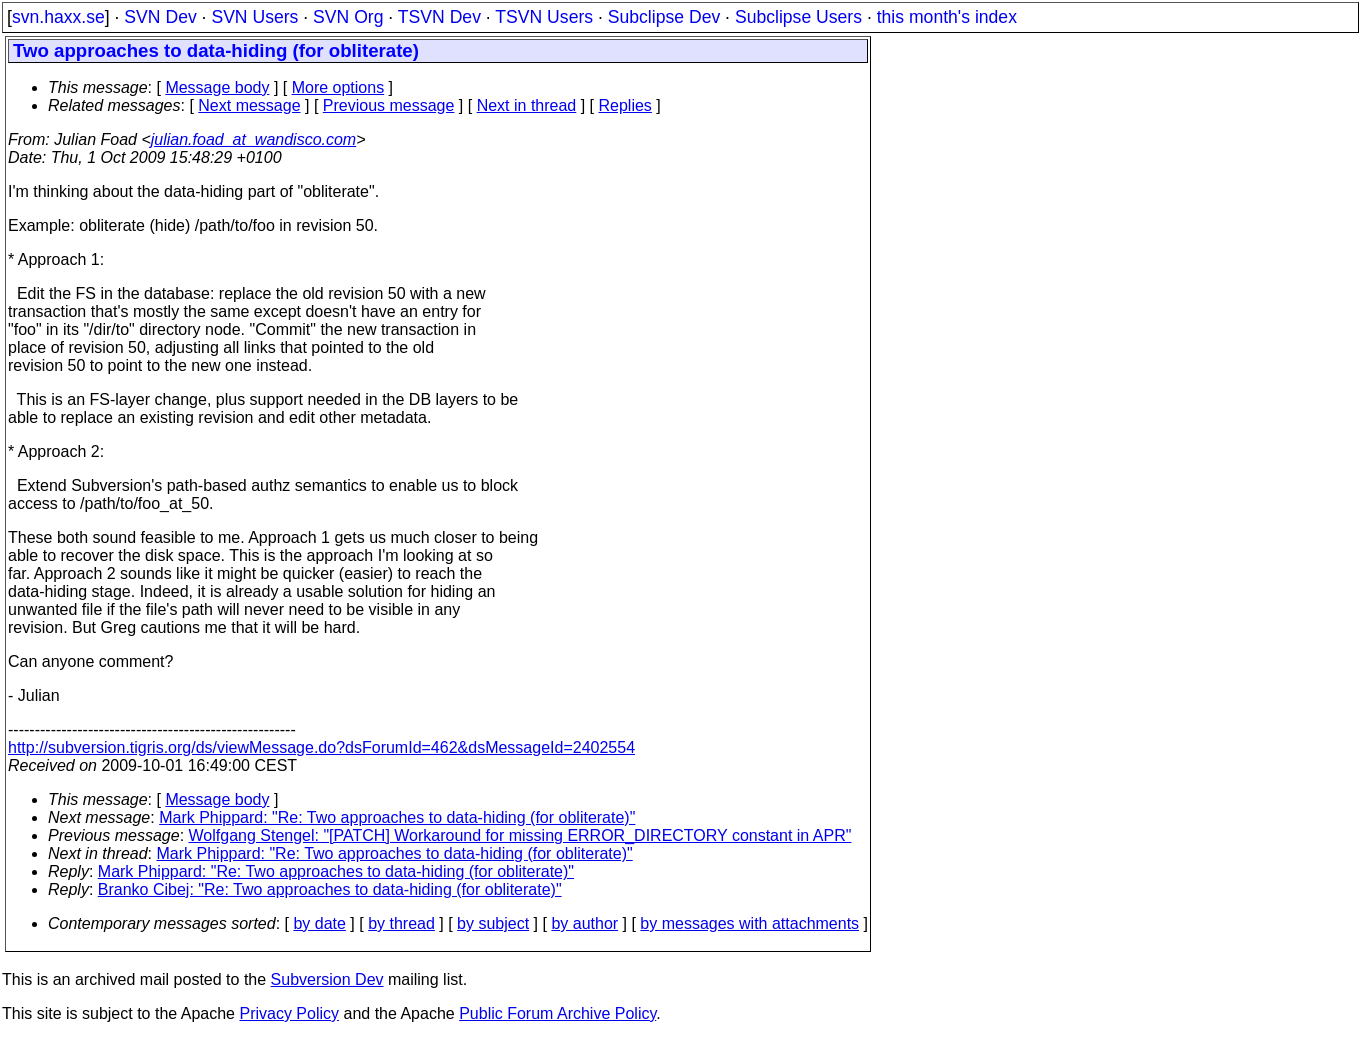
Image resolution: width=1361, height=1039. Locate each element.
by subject (493, 923)
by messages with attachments (749, 923)
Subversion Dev (327, 979)
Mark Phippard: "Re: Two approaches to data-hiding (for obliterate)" (397, 817)
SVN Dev (160, 17)
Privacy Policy (289, 1013)
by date (319, 923)
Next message (249, 105)
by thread (401, 923)
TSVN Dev (439, 17)
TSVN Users (544, 17)
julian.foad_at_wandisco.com (253, 139)
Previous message (389, 105)
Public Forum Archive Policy (557, 1013)
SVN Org (348, 17)
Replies (625, 105)
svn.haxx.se (58, 17)
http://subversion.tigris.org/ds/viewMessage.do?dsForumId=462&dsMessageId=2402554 (321, 747)
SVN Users (254, 17)
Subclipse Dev (664, 17)
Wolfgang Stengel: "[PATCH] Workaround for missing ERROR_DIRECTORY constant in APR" (520, 835)
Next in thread (527, 105)
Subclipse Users (798, 17)
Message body (217, 87)
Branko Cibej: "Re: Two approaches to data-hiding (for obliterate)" (330, 889)
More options (338, 87)
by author (584, 923)
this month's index (947, 17)
